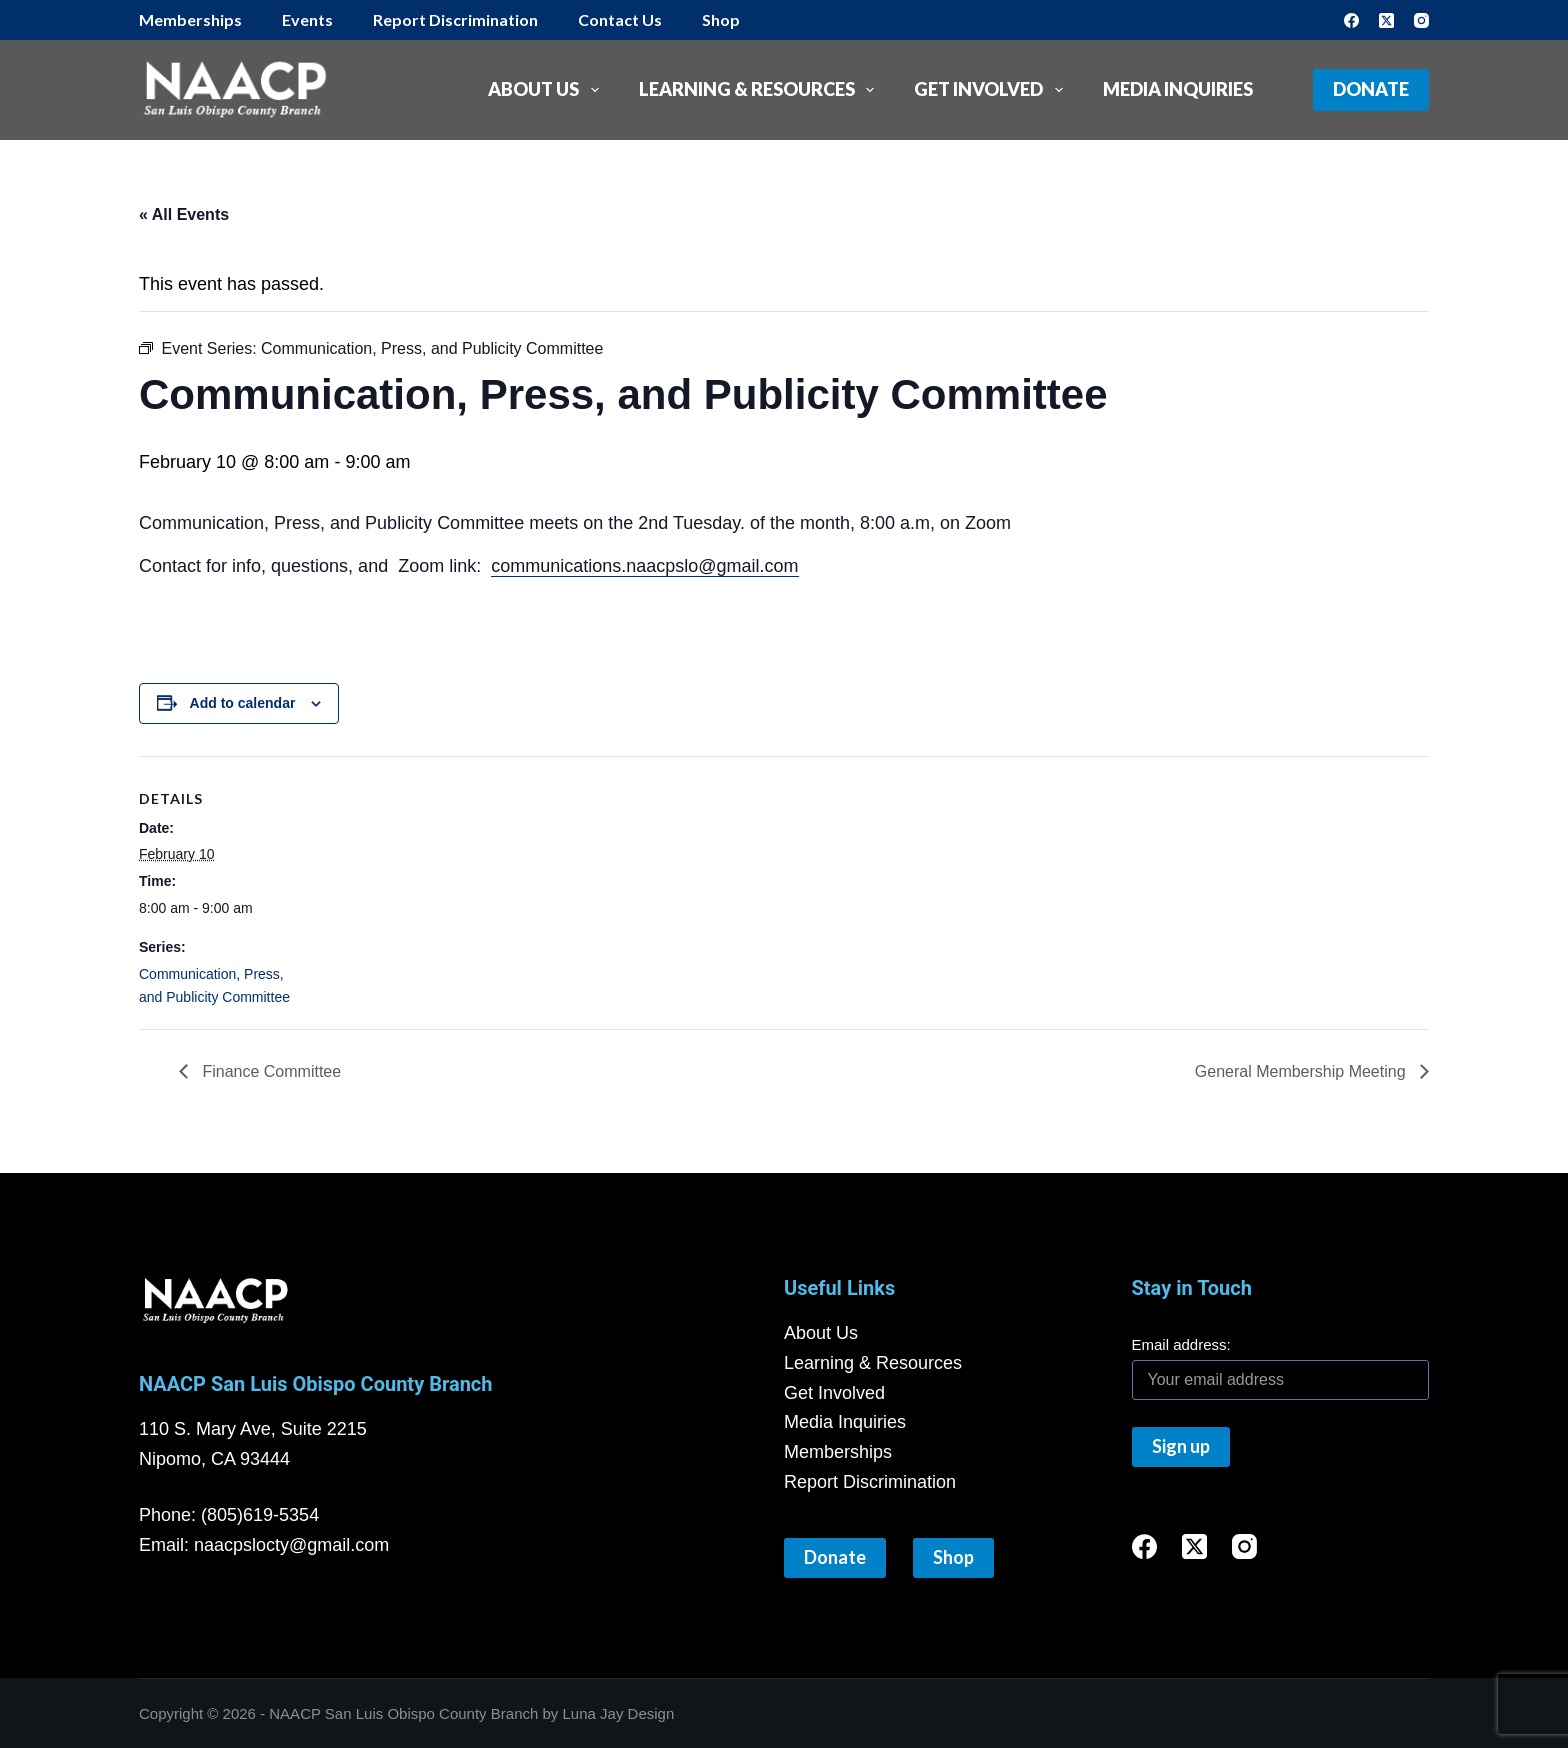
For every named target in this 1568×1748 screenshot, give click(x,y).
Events (307, 19)
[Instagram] (1421, 20)
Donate (1371, 89)
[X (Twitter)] (1386, 20)
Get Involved (992, 90)
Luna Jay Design (619, 1713)
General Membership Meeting (1302, 1071)
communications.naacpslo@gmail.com (644, 566)
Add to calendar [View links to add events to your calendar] (243, 703)
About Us (547, 90)
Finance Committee (269, 1071)
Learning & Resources (761, 90)
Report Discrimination (455, 19)
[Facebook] (1351, 20)
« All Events (184, 214)
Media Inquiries (1178, 89)
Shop (721, 19)
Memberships (190, 19)
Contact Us (620, 19)
